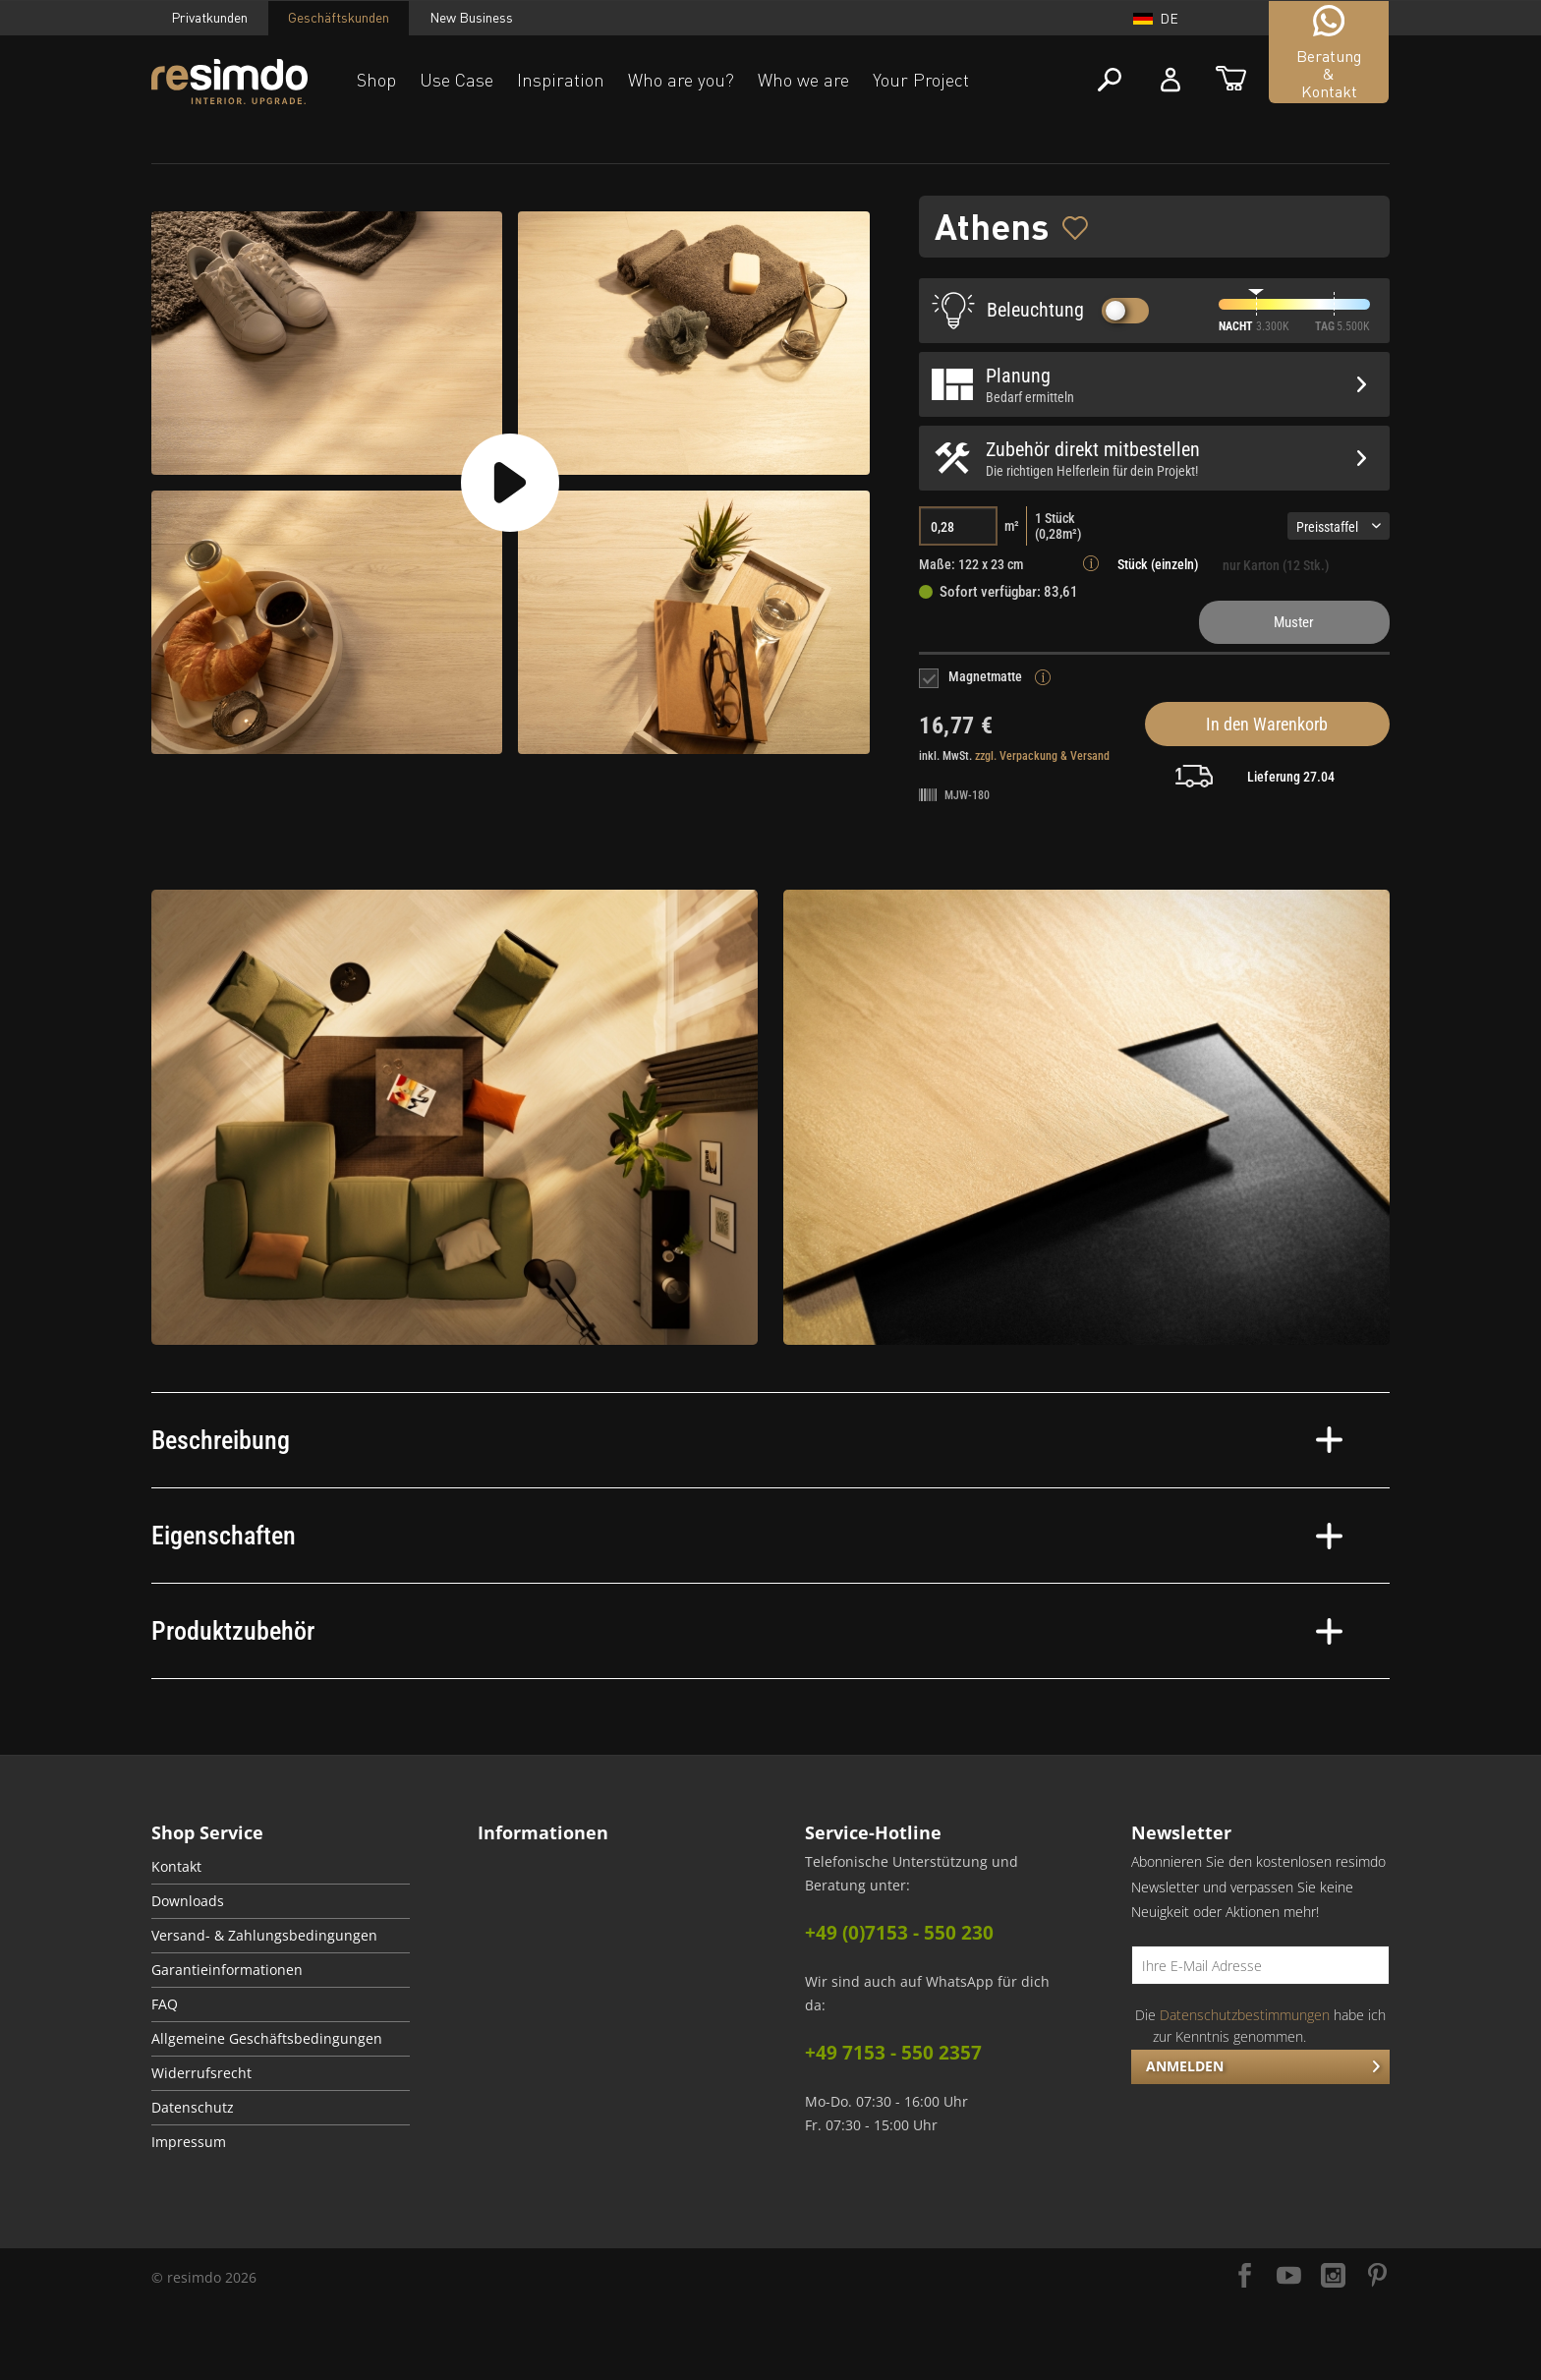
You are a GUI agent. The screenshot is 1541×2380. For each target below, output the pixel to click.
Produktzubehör (746, 1631)
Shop (376, 79)
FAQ (164, 2004)
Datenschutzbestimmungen (1245, 2014)
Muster (1294, 622)
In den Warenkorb (1267, 724)
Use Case (456, 79)
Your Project (921, 79)
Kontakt (176, 1867)
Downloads (187, 1901)
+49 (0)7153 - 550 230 (899, 1932)
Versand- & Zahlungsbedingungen (264, 1936)
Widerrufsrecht (201, 2073)
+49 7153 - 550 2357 (893, 2052)
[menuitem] (280, 1867)
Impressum (188, 2142)
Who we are (803, 79)
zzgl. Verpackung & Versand (1042, 756)
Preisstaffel (1338, 527)
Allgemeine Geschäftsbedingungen (266, 2039)
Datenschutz (192, 2108)
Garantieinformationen (227, 1970)
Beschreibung (746, 1440)
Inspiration (560, 79)
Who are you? (681, 79)
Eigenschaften (746, 1535)
